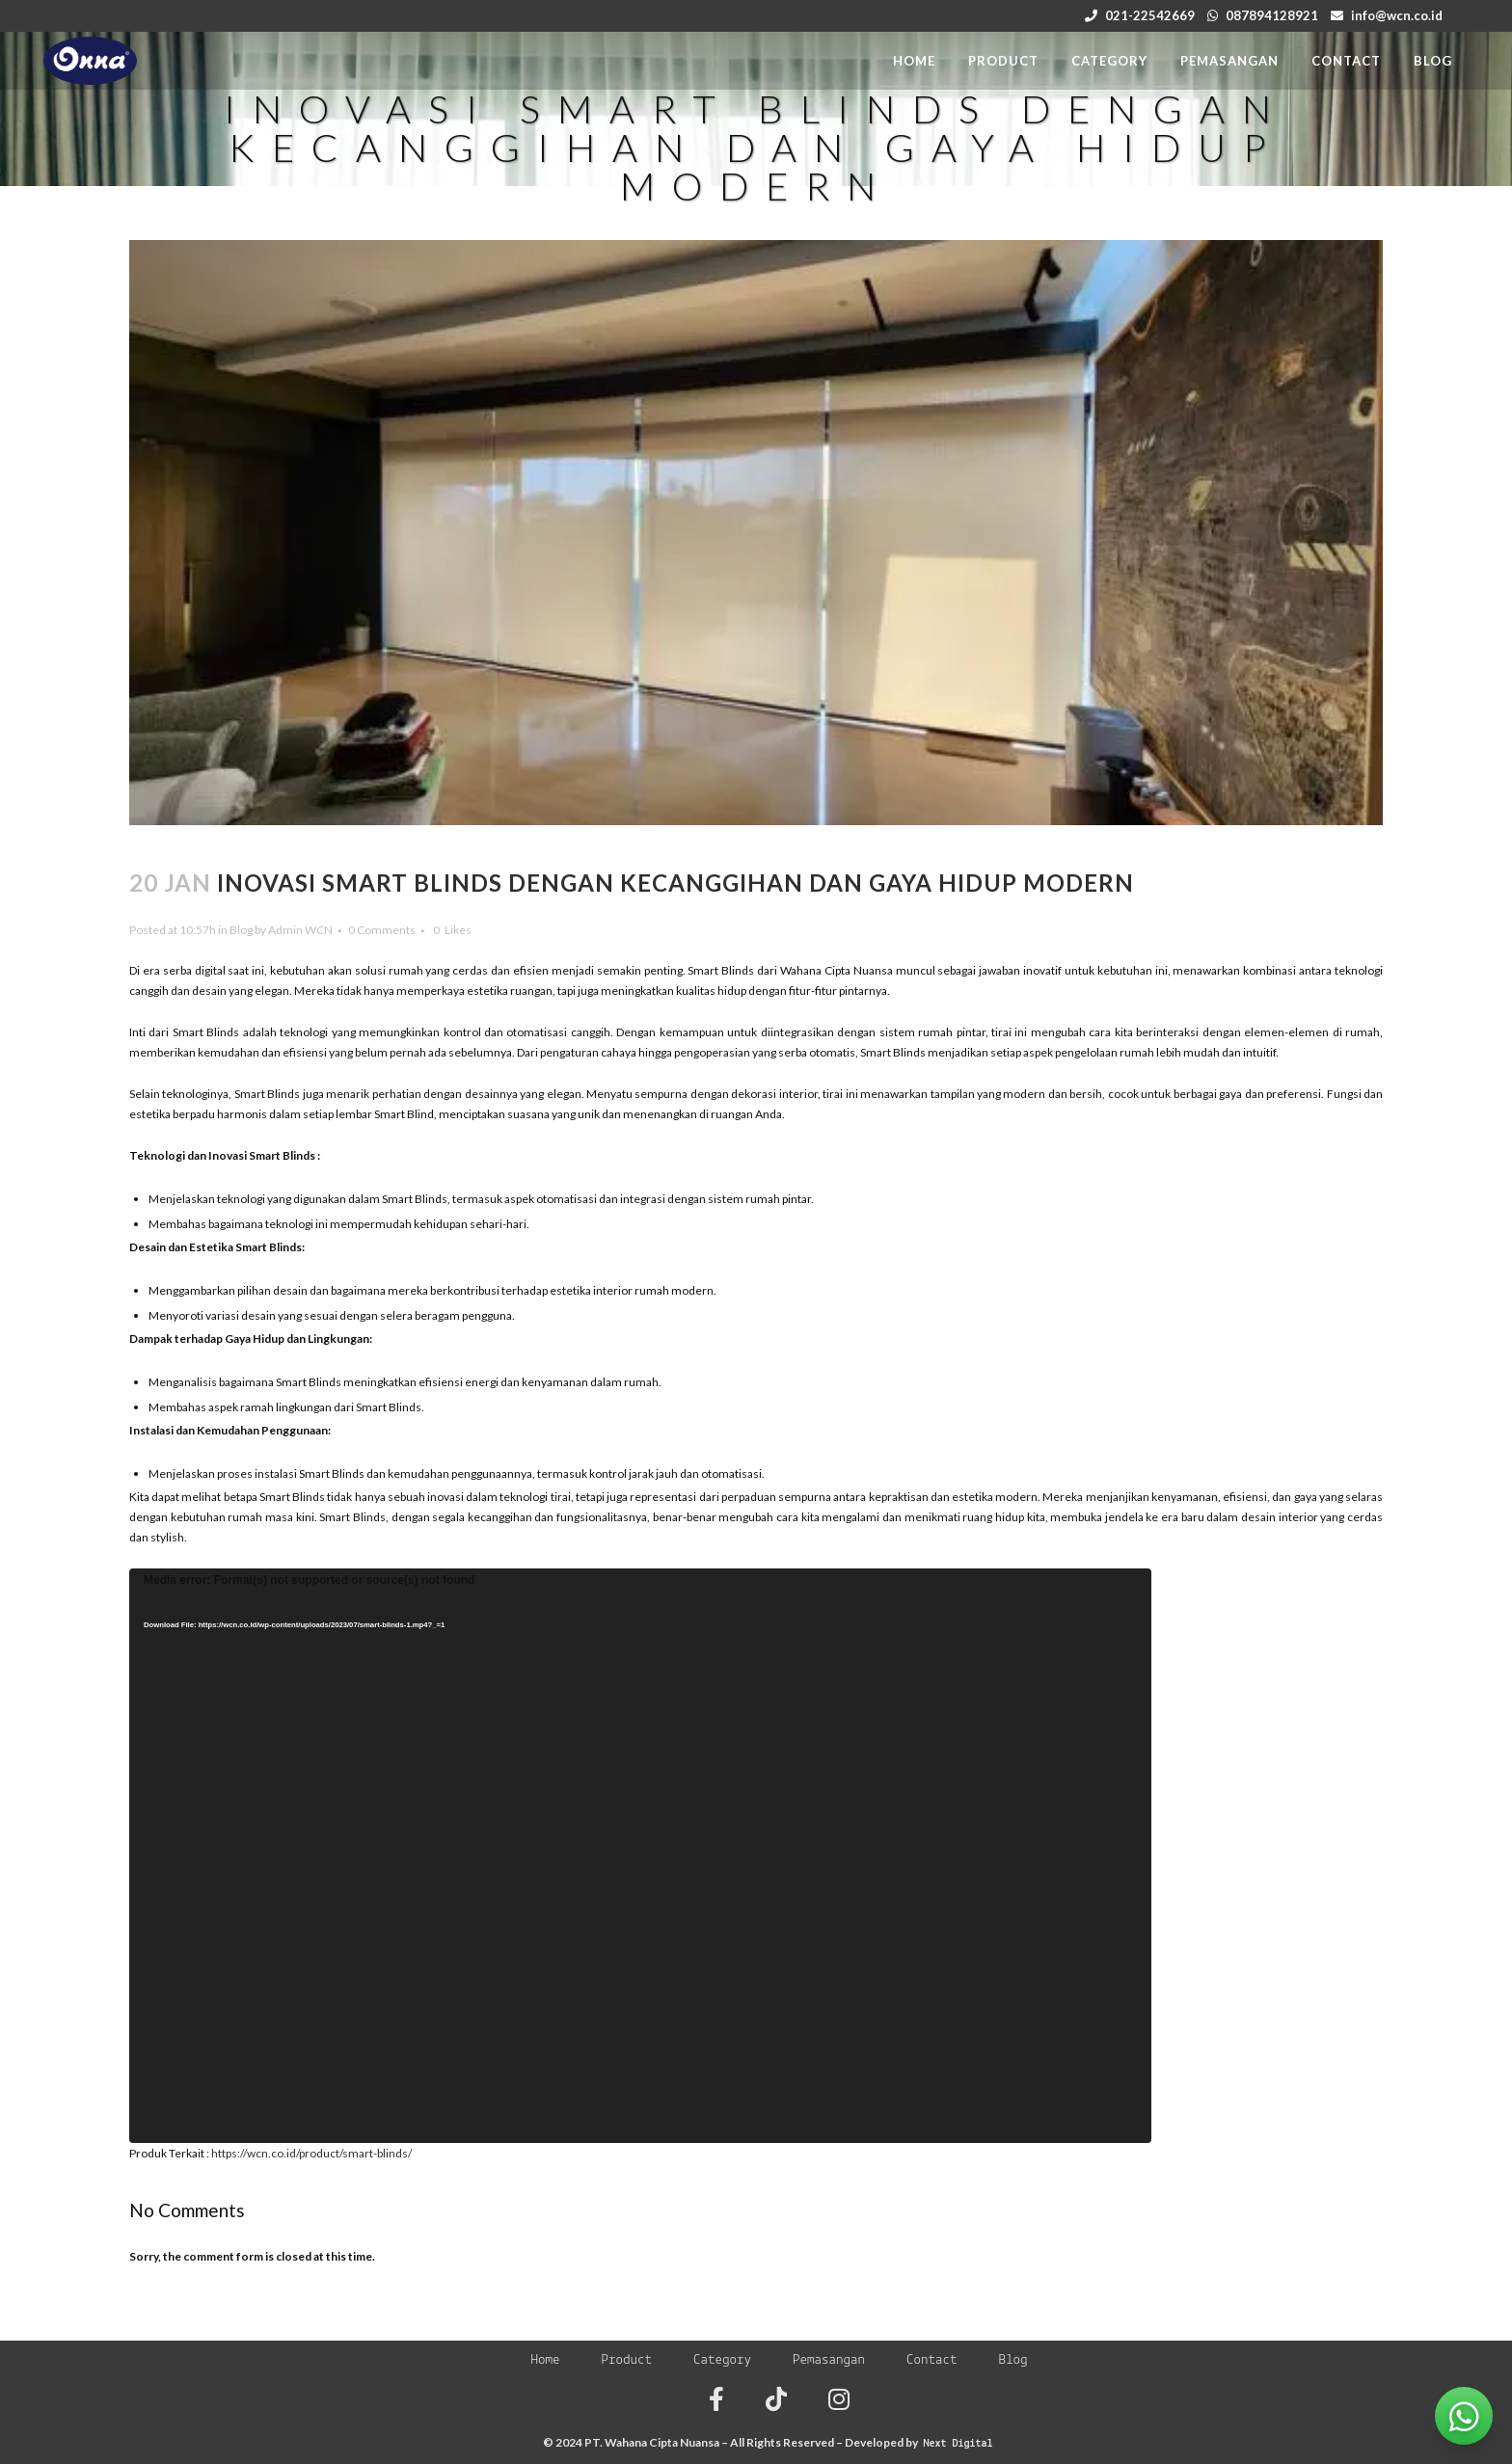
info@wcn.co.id (1397, 15)
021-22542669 (1150, 15)
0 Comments (382, 930)
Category (722, 2360)
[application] (640, 1855)
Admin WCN (300, 930)
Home (544, 2360)
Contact (932, 2360)
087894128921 (1272, 15)
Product (626, 2360)
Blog (241, 930)
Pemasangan (829, 2360)
